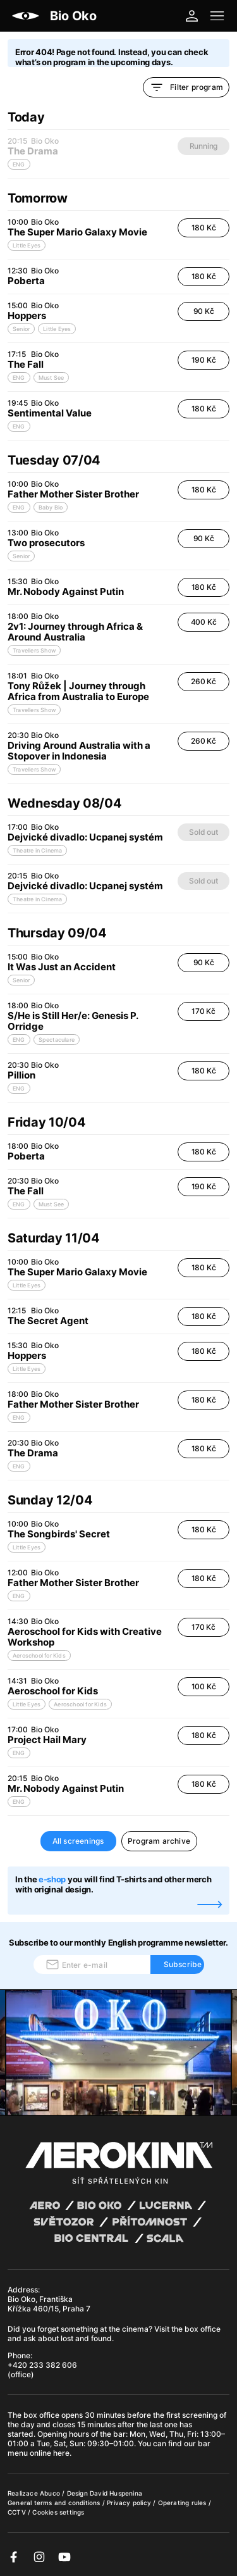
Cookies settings (58, 2512)
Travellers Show (34, 650)
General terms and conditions (55, 2502)
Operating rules (183, 2502)
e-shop (52, 1879)
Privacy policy (130, 2502)
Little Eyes (26, 245)
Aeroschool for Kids (39, 1655)
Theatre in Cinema (37, 850)
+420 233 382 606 (42, 2365)
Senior (21, 328)
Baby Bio (51, 507)
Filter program (186, 87)
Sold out (203, 832)
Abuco (50, 2493)
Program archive (159, 1841)
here (61, 2453)
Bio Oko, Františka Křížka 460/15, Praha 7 (49, 2303)
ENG (19, 377)
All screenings (78, 1841)
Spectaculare (57, 1039)
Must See (51, 377)
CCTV (18, 2512)
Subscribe (183, 1964)
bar (119, 2434)
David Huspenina (116, 2493)
